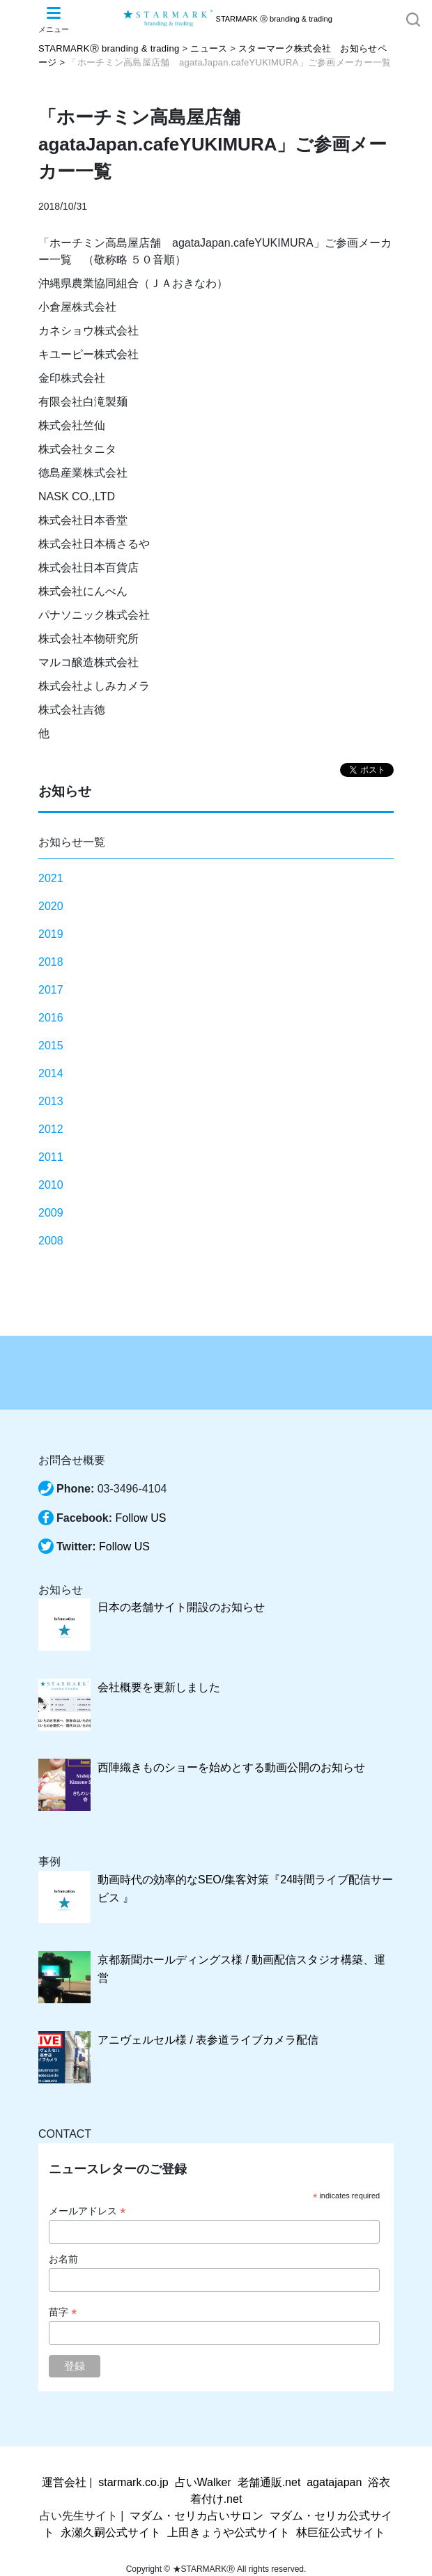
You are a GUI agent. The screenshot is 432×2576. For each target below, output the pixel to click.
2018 (50, 962)
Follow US (140, 1518)
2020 (50, 906)
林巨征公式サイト (340, 2532)
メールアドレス (87, 2211)
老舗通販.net (269, 2482)
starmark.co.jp (133, 2482)
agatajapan (334, 2482)
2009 (50, 1213)
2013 (50, 1101)
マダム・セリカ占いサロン (196, 2516)
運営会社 (64, 2482)
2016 (50, 1018)
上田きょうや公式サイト (228, 2532)
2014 (50, 1073)
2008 (50, 1241)
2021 (50, 878)
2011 (50, 1157)
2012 (50, 1129)
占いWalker (203, 2482)
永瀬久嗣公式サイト (111, 2532)
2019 (50, 934)
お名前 (63, 2259)
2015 (50, 1045)
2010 (50, 1185)
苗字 (63, 2312)
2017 (50, 990)
